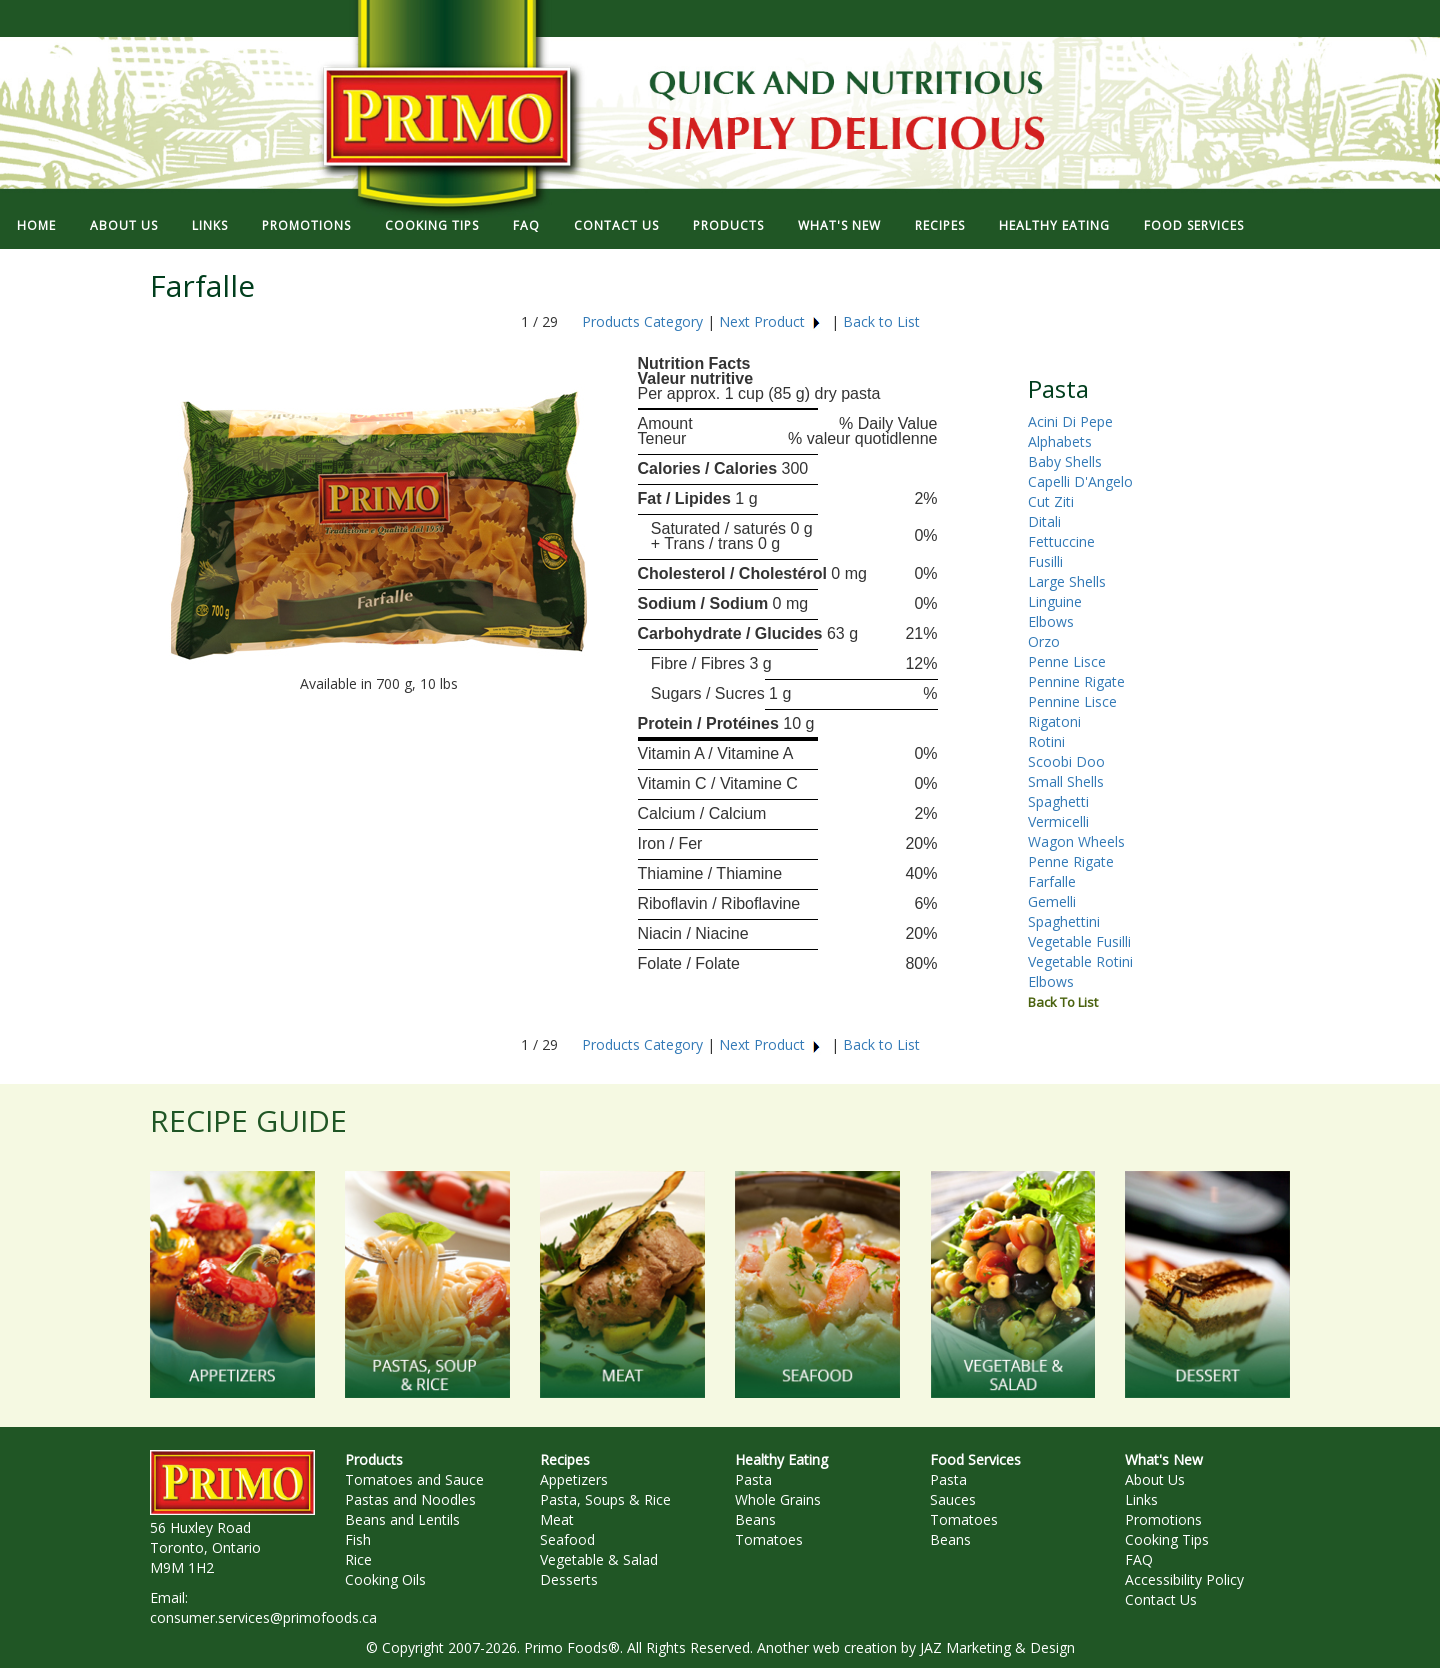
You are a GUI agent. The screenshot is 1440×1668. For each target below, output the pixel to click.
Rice (358, 1559)
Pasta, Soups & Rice (605, 1499)
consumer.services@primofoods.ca (263, 1617)
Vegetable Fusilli (1079, 941)
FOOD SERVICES (1194, 225)
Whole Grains (778, 1499)
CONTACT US (616, 225)
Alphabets (1060, 441)
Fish (358, 1539)
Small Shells (1066, 781)
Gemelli (1052, 901)
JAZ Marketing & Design (997, 1647)
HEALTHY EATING (1054, 225)
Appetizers (574, 1479)
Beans (755, 1519)
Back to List (881, 321)
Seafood (567, 1539)
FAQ (526, 225)
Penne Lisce (1067, 661)
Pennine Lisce (1072, 701)
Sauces (953, 1499)
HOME (36, 225)
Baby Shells (1065, 461)
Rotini (1046, 741)
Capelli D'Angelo (1080, 481)
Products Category (642, 321)
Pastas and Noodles (410, 1499)
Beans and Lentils (402, 1519)
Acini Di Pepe (1070, 421)
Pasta (753, 1479)
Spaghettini (1064, 921)
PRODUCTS (728, 225)
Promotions (1163, 1519)
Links (1141, 1499)
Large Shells (1067, 581)
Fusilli (1045, 561)
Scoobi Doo (1066, 761)
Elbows (1051, 621)
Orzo (1044, 641)
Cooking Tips (1167, 1539)
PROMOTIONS (306, 225)
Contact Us (1161, 1599)
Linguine (1055, 601)
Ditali (1044, 521)
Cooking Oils (385, 1579)
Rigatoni (1054, 721)
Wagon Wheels (1076, 841)
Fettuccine (1061, 541)
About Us (1155, 1479)
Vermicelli (1058, 821)
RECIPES (940, 225)
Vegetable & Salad (599, 1559)
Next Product (770, 321)
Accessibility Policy (1184, 1579)
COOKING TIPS (432, 225)
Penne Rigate (1071, 861)
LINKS (210, 225)
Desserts (569, 1579)
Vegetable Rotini (1080, 961)
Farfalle (1052, 881)
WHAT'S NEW (839, 225)
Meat (557, 1519)
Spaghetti (1058, 801)
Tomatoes (769, 1539)
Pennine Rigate (1076, 681)
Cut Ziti (1051, 501)
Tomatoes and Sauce (414, 1479)
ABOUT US (124, 225)
